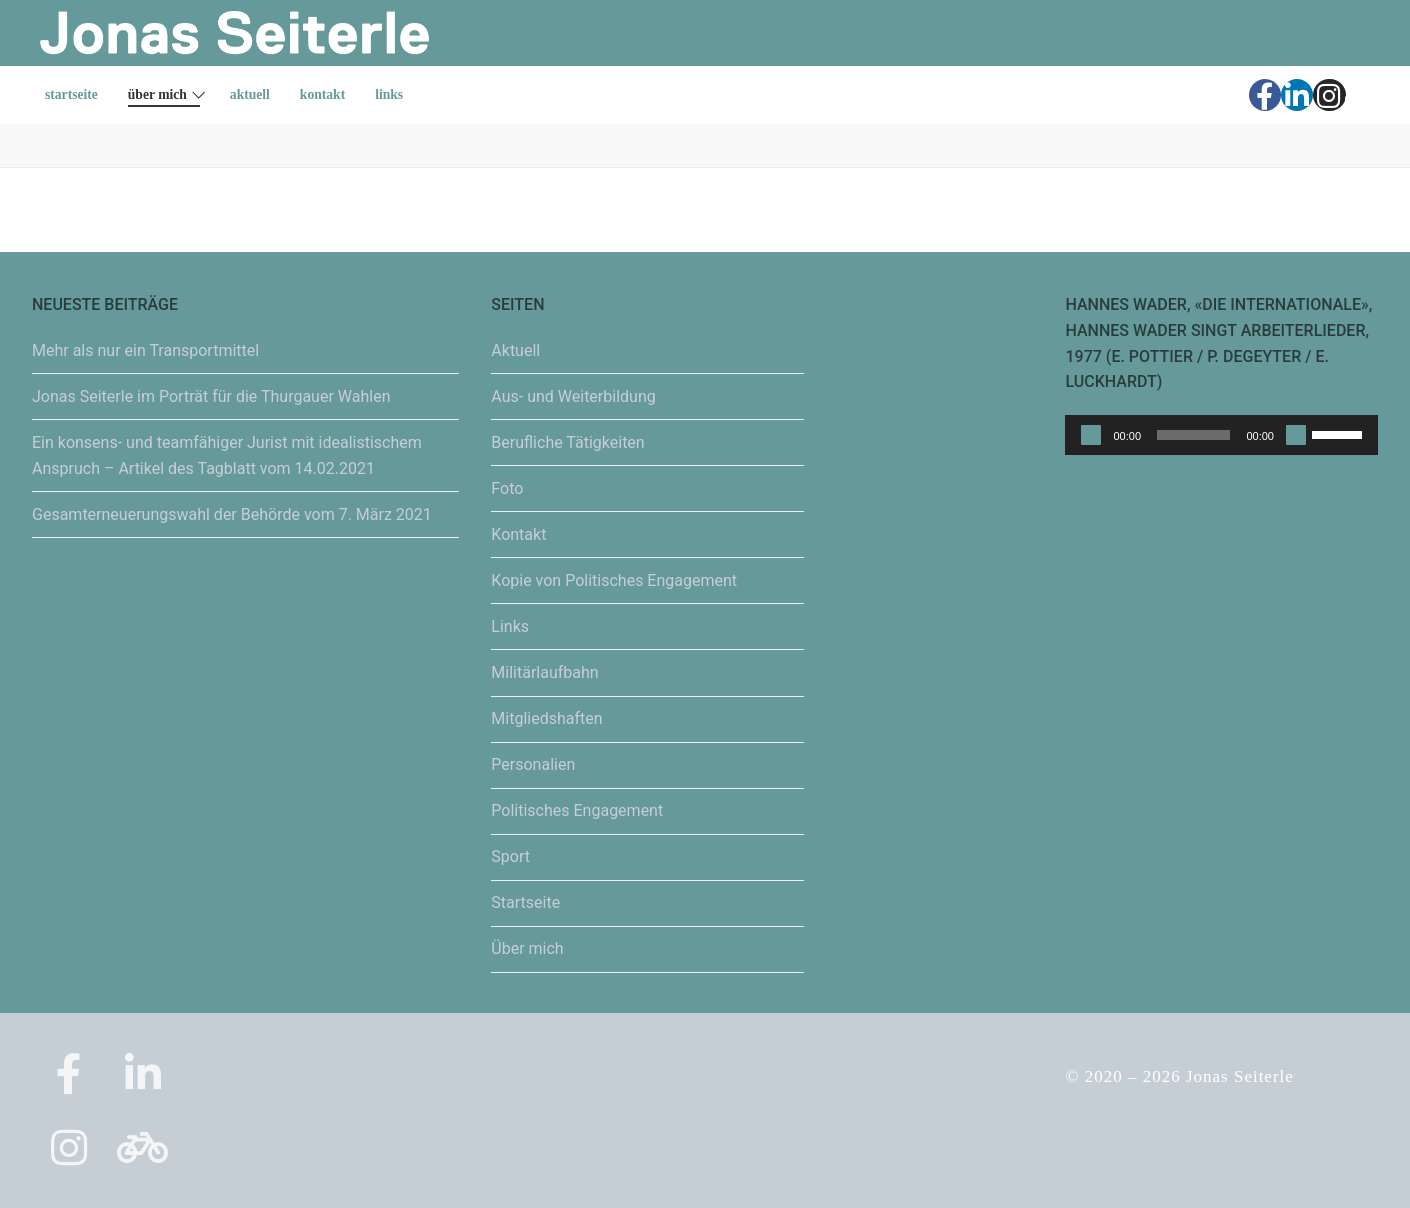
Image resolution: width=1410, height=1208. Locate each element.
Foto (507, 488)
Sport (510, 856)
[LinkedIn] (1297, 95)
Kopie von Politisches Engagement (614, 580)
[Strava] (1362, 95)
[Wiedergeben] (1091, 435)
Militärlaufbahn (544, 672)
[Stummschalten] (1296, 435)
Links (510, 626)
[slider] (1193, 435)
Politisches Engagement (577, 810)
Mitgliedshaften (546, 718)
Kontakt (518, 534)
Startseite (525, 902)
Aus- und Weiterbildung (573, 396)
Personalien (533, 764)
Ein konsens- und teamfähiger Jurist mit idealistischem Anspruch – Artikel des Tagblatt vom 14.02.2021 (227, 455)
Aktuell (515, 350)
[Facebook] (1265, 95)
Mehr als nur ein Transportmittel (145, 350)
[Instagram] (1329, 95)
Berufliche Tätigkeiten (567, 442)
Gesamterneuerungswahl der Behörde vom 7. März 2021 (232, 514)
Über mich (527, 948)
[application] (1221, 435)
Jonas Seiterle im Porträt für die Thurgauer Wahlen (211, 396)
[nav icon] (1322, 33)
